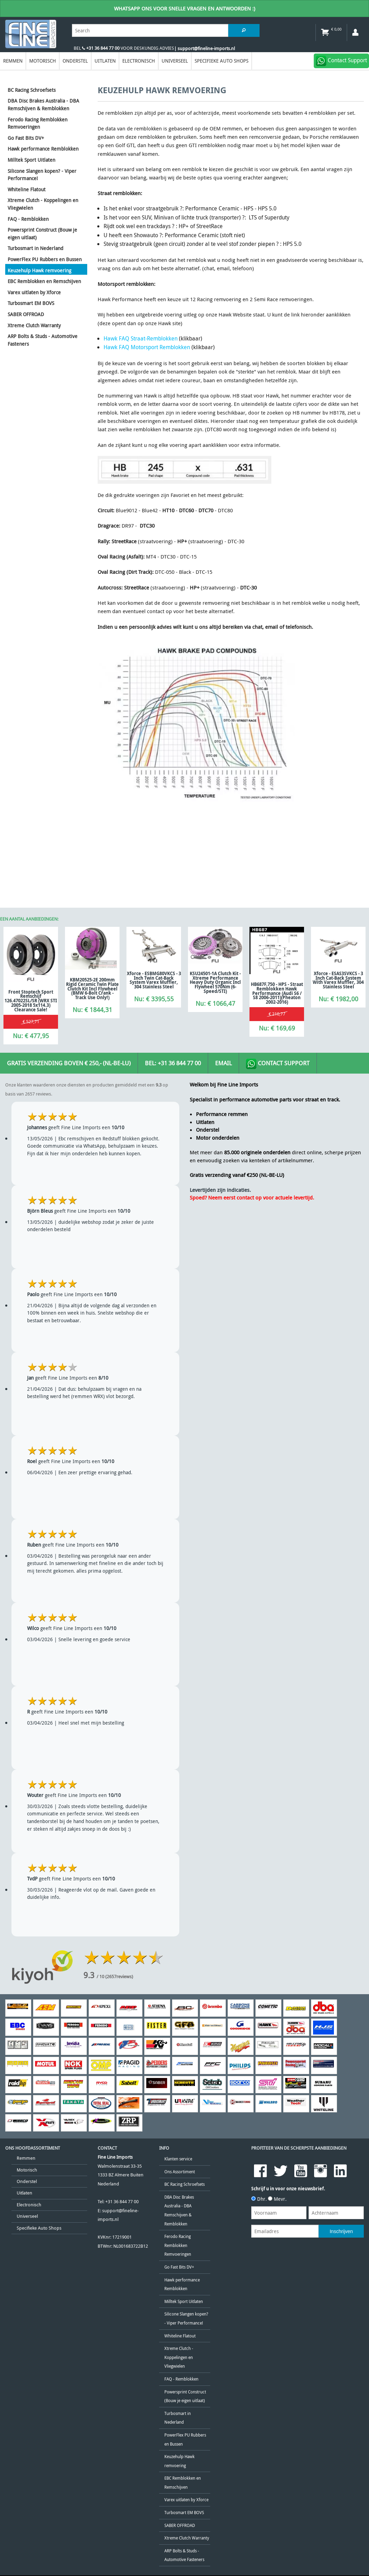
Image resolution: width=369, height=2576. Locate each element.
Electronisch (138, 60)
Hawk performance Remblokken (43, 148)
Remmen (13, 60)
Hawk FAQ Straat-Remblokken (141, 338)
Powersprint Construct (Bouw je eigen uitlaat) (42, 233)
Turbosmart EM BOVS (31, 303)
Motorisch (42, 60)
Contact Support (278, 1064)
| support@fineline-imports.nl (204, 48)
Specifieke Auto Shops (221, 60)
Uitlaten (105, 60)
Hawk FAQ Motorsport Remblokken (147, 347)
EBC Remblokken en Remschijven (44, 281)
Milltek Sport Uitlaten (31, 160)
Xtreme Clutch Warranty (34, 325)
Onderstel (75, 60)
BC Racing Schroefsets (32, 90)
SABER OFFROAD (26, 314)
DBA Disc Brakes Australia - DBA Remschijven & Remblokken (43, 104)
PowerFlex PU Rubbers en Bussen (45, 259)
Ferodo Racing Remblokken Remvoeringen (37, 123)
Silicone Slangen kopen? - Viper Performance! (42, 175)
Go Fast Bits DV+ (26, 138)
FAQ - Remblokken (28, 219)
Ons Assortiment (179, 2171)
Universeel (175, 60)
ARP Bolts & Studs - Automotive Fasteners (42, 340)
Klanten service (178, 2158)
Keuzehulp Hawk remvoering (39, 270)
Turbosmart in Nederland (35, 248)
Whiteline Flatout (27, 189)
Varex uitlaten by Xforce (34, 292)
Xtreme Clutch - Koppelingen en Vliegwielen (43, 204)
